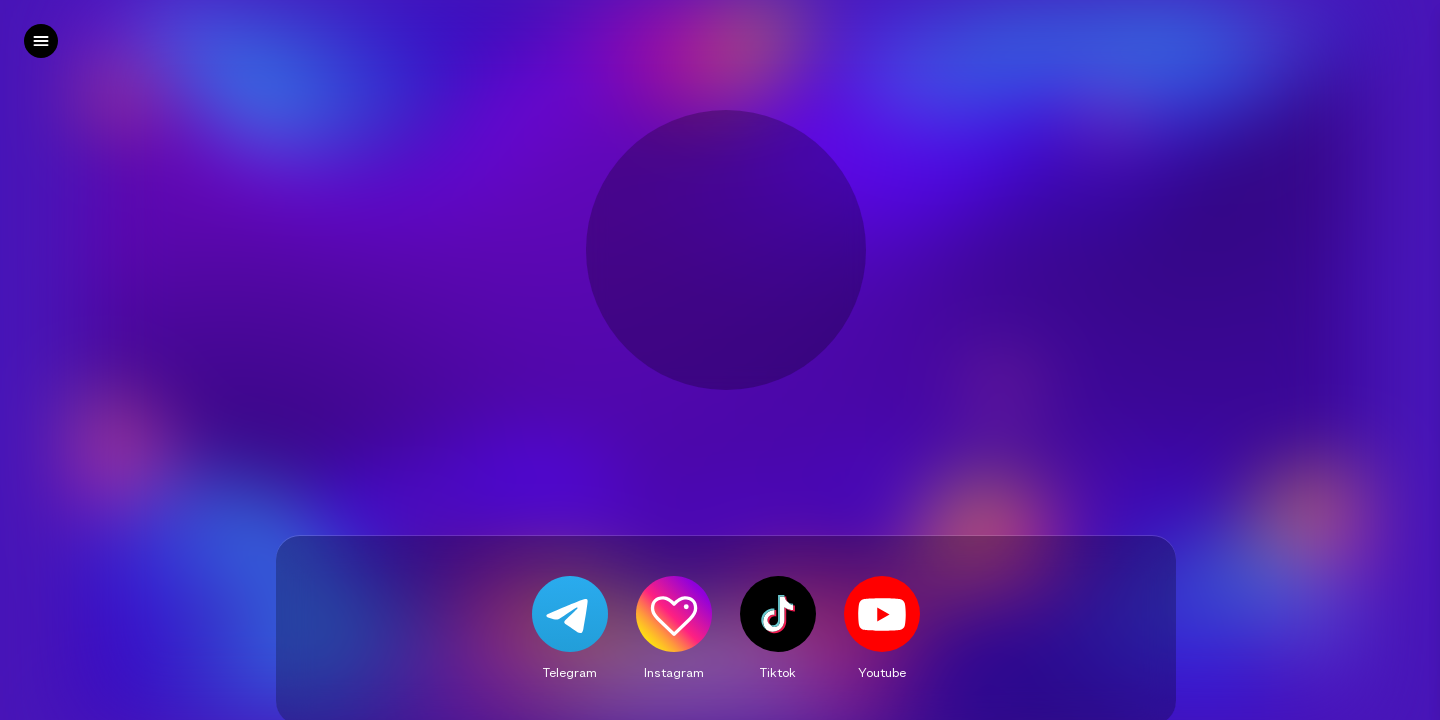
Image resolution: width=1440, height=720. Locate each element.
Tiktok (778, 672)
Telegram (570, 672)
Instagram (674, 672)
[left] (41, 41)
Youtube (882, 672)
